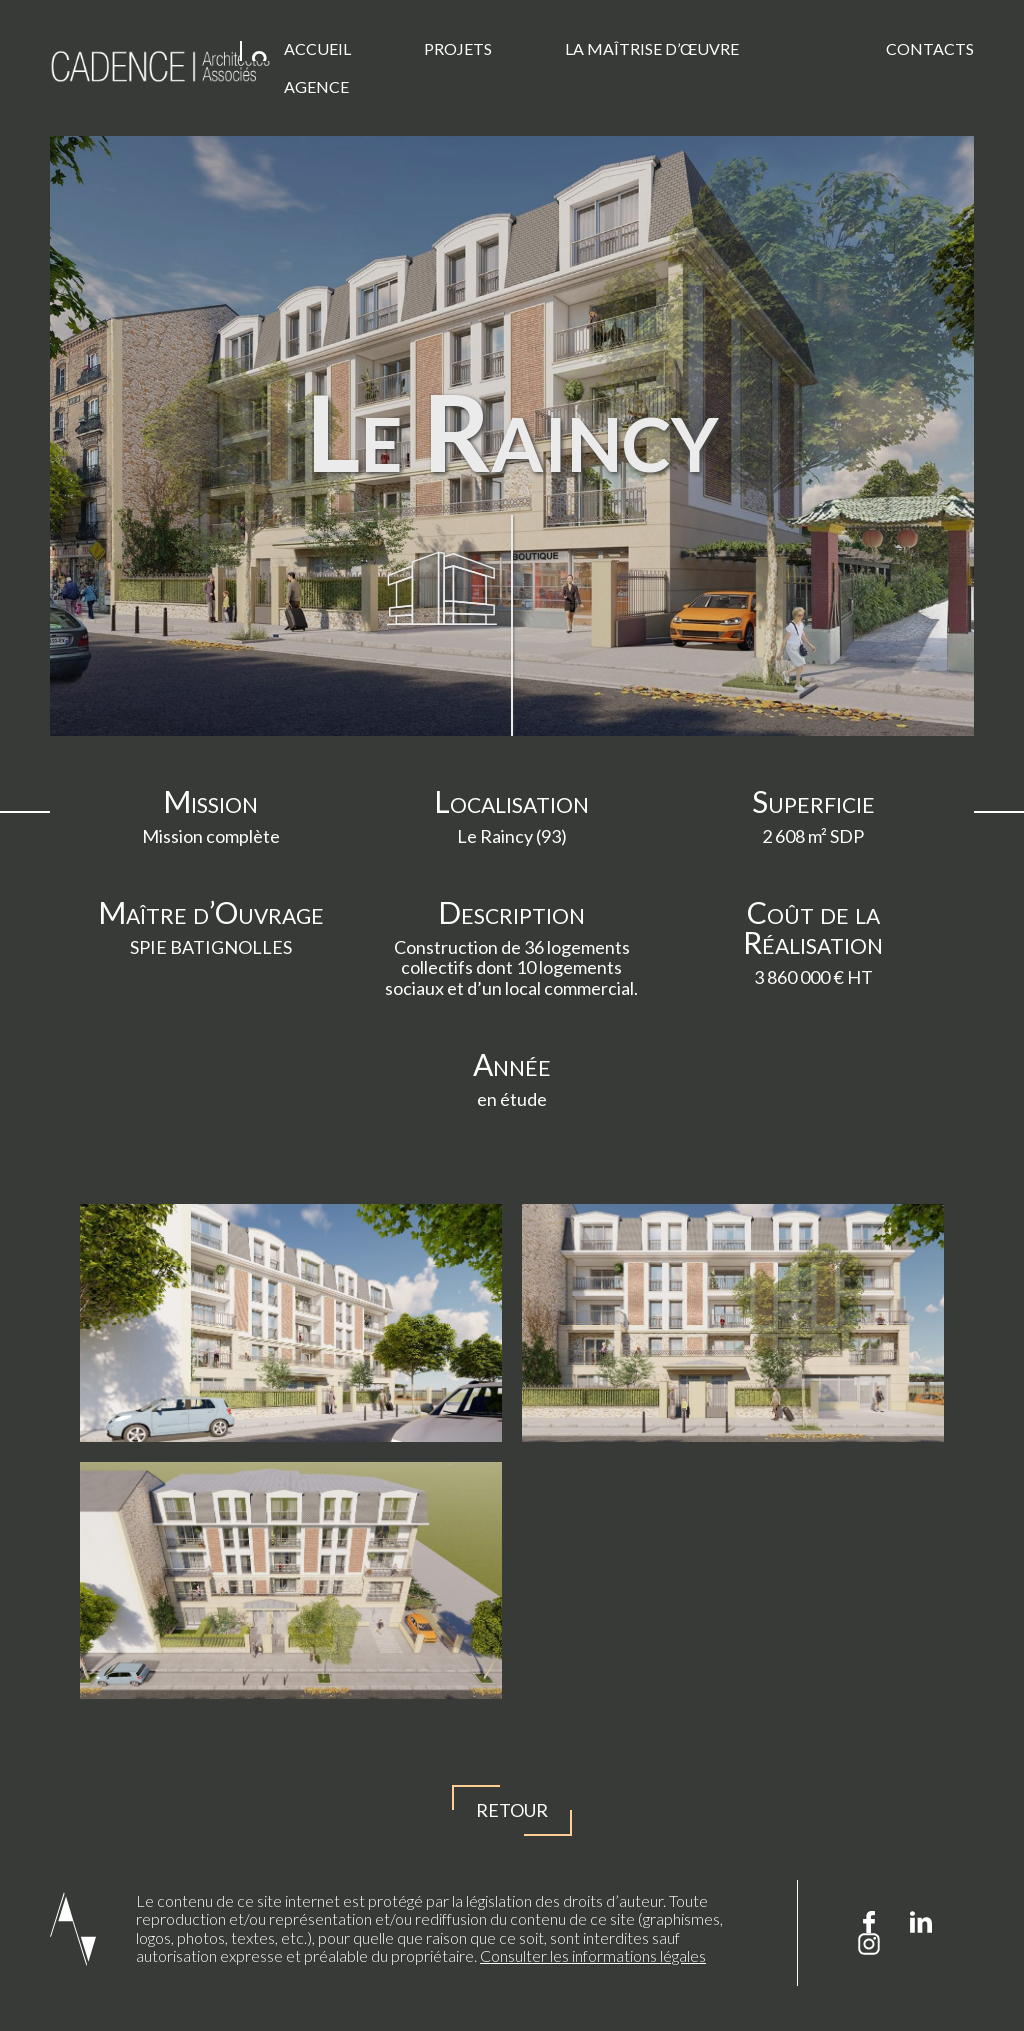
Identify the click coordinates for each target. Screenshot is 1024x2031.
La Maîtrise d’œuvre (652, 48)
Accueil (317, 48)
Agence (316, 86)
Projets (458, 48)
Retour (512, 1810)
